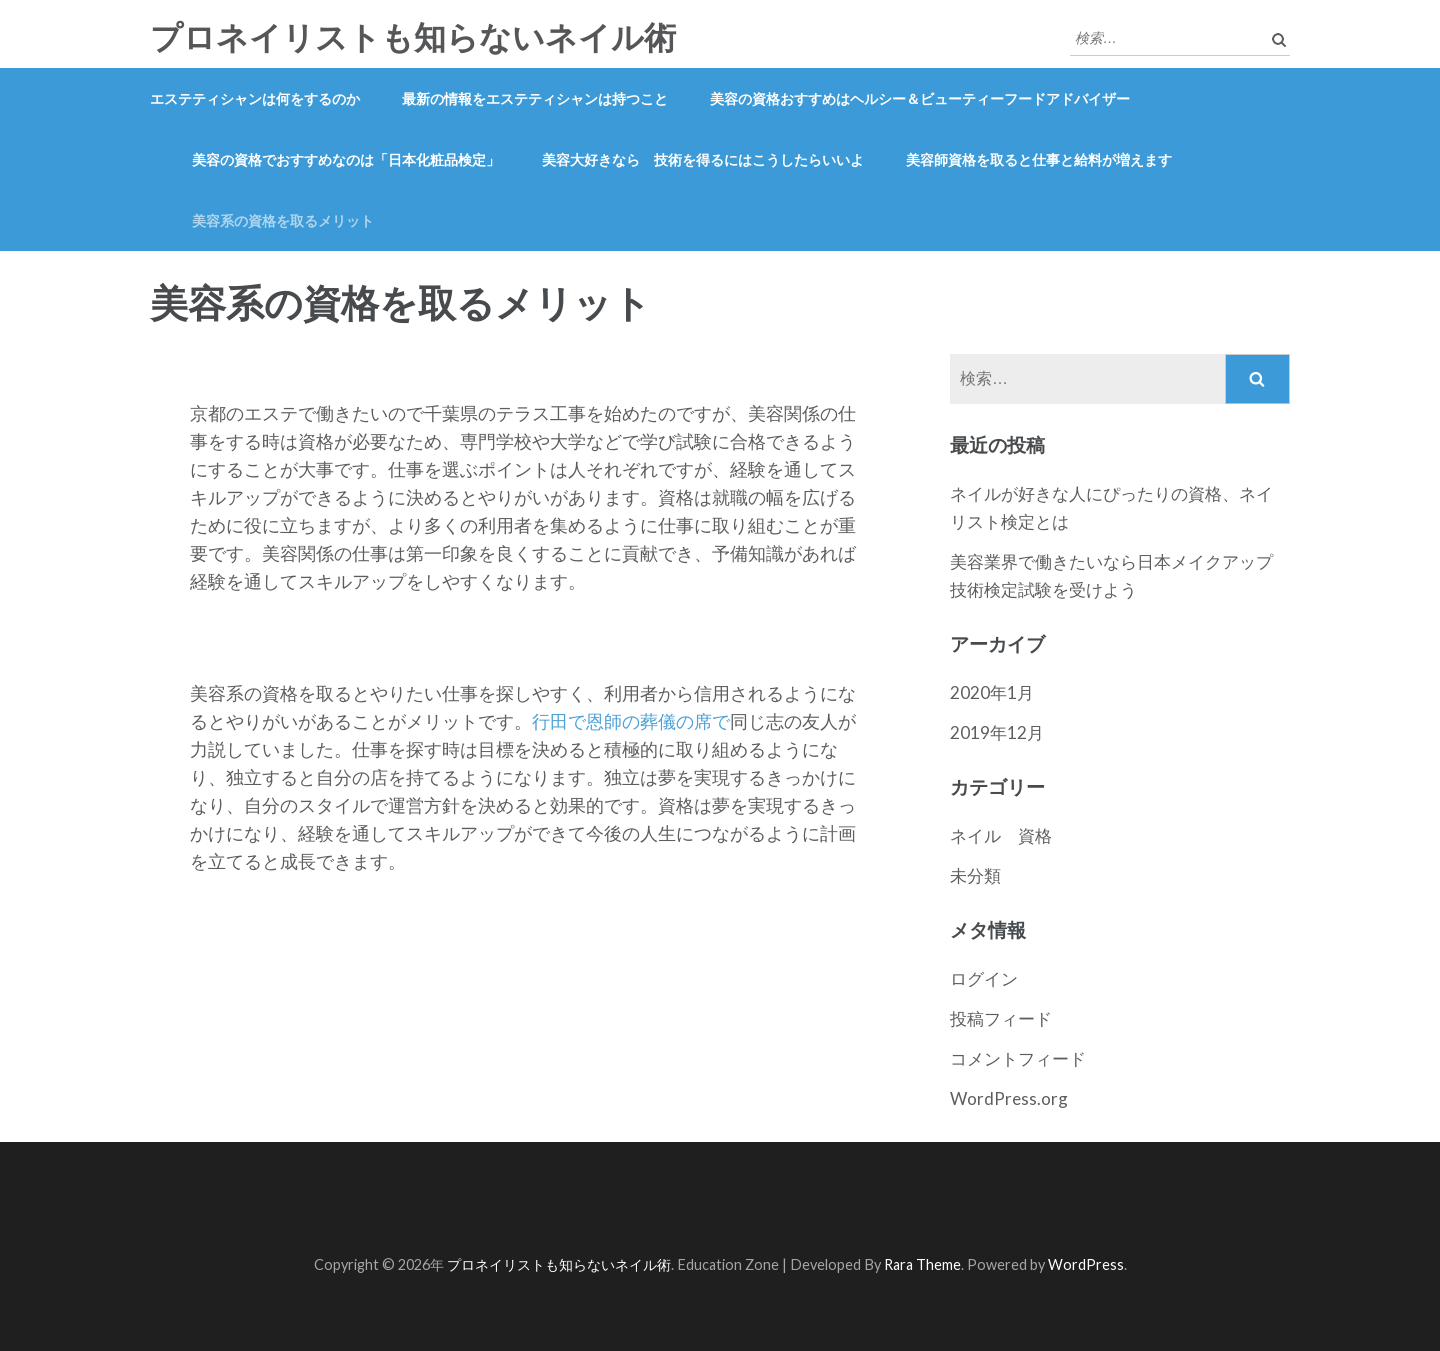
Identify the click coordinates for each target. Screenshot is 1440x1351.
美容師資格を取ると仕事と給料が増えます (1039, 159)
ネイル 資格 (1001, 835)
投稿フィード (1001, 1018)
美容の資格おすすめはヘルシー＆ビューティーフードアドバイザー (920, 98)
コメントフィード (1018, 1058)
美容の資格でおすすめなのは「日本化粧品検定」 (346, 159)
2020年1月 (992, 692)
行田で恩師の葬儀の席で (631, 721)
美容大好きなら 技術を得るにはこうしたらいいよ (703, 159)
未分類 (975, 875)
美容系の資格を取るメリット (283, 220)
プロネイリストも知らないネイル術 (413, 38)
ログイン (984, 978)
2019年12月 (997, 732)
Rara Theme (922, 1264)
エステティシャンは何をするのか (255, 98)
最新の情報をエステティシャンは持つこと (535, 98)
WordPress (1086, 1264)
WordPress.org (1009, 1098)
